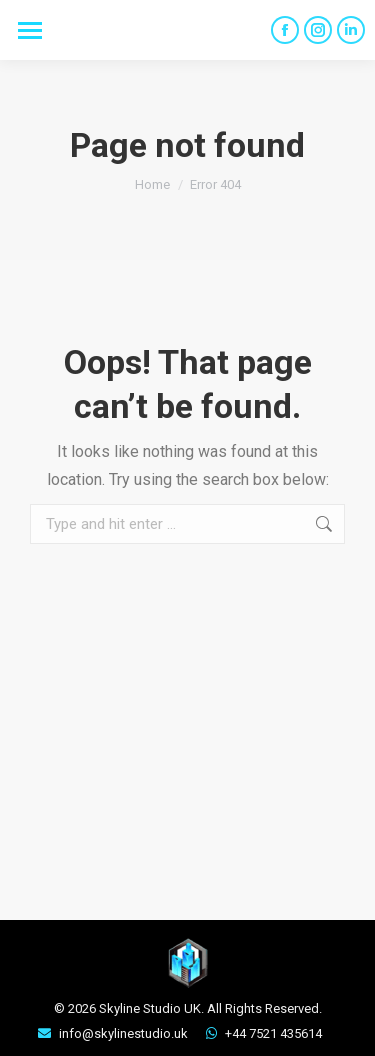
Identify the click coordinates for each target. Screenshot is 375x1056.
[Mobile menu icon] (30, 30)
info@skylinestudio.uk (123, 1033)
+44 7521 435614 (273, 1033)
